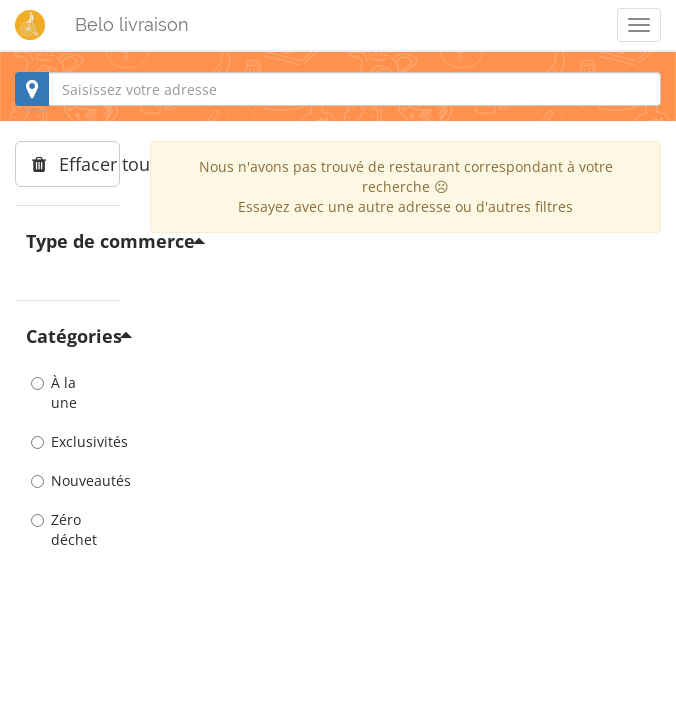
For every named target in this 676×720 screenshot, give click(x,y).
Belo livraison (132, 24)
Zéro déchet (64, 529)
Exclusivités (67, 441)
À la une (54, 392)
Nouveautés (67, 480)
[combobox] (338, 89)
